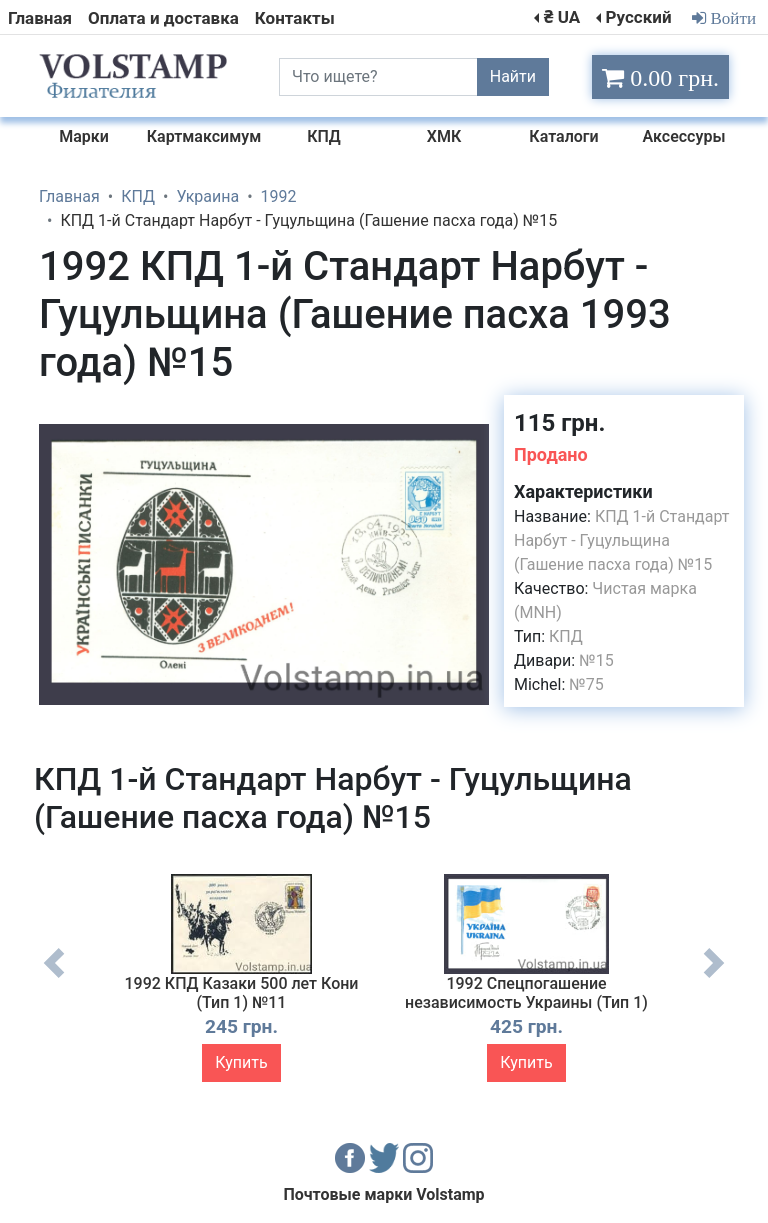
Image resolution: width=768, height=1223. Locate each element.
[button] (471, 413)
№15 (596, 660)
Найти (513, 76)
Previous (54, 978)
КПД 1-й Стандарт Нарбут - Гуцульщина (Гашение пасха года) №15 (622, 540)
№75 (586, 684)
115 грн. (559, 423)
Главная (40, 18)
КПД (566, 636)
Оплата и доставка (163, 18)
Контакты (295, 18)
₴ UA (562, 17)
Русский (638, 17)
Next (714, 978)
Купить (241, 1062)
